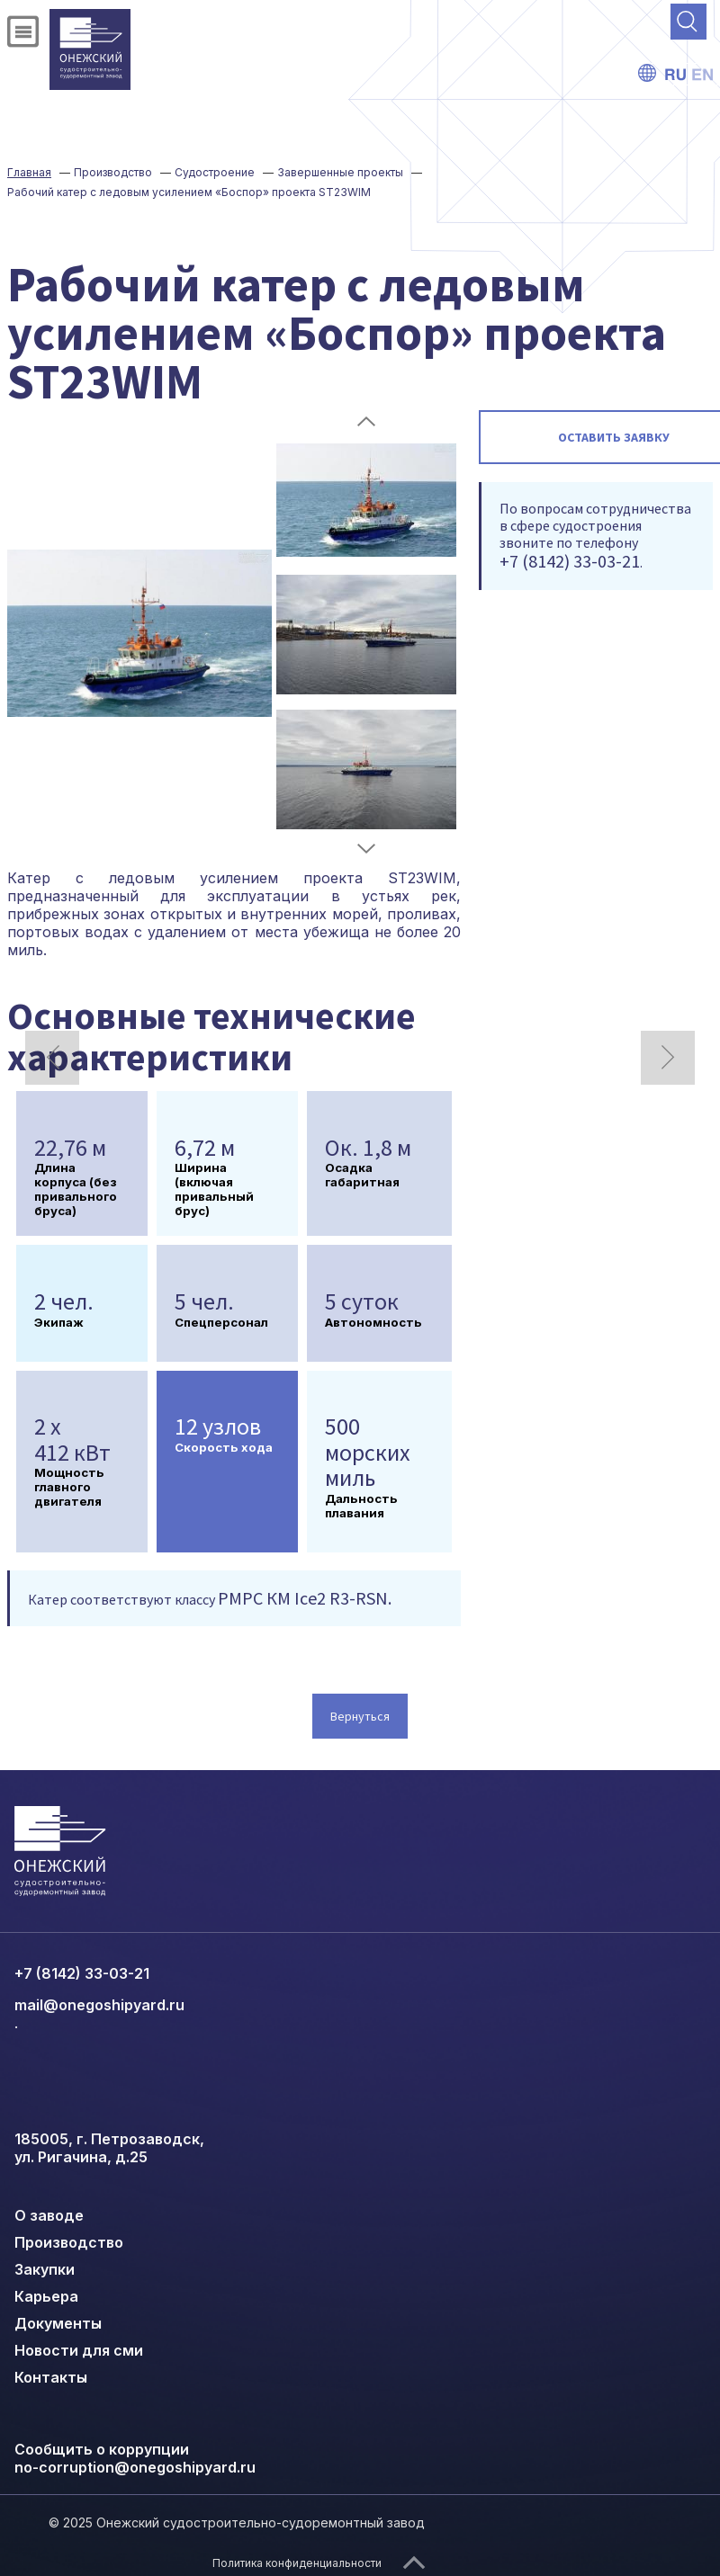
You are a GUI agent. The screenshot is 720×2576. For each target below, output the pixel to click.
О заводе (49, 2215)
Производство (68, 2242)
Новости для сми (78, 2350)
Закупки (44, 2269)
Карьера (46, 2296)
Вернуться (360, 1716)
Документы (58, 2323)
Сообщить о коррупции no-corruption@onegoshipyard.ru (135, 2458)
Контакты (50, 2377)
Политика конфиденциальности (297, 2563)
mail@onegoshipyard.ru (99, 2005)
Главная (29, 172)
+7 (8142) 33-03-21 (81, 1973)
